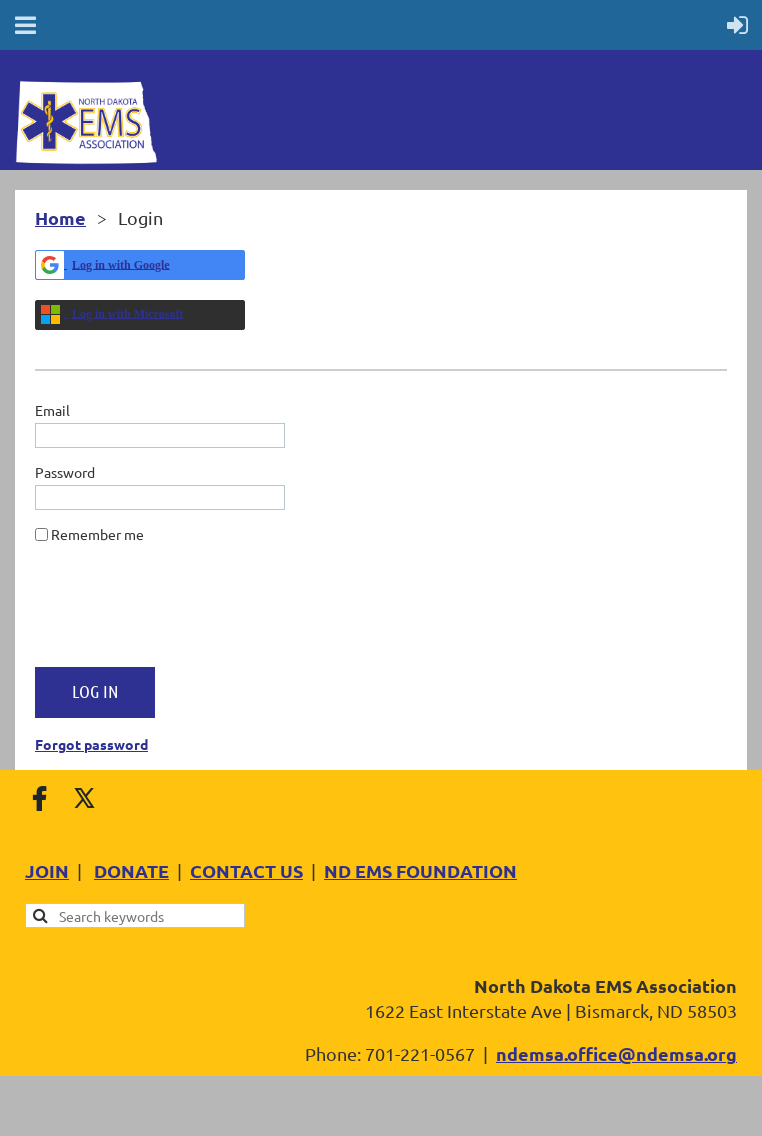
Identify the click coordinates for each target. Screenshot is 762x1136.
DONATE (131, 870)
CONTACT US (246, 870)
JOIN (47, 870)
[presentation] (187, 613)
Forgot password (91, 744)
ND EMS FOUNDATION (420, 870)
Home (60, 217)
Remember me (97, 534)
